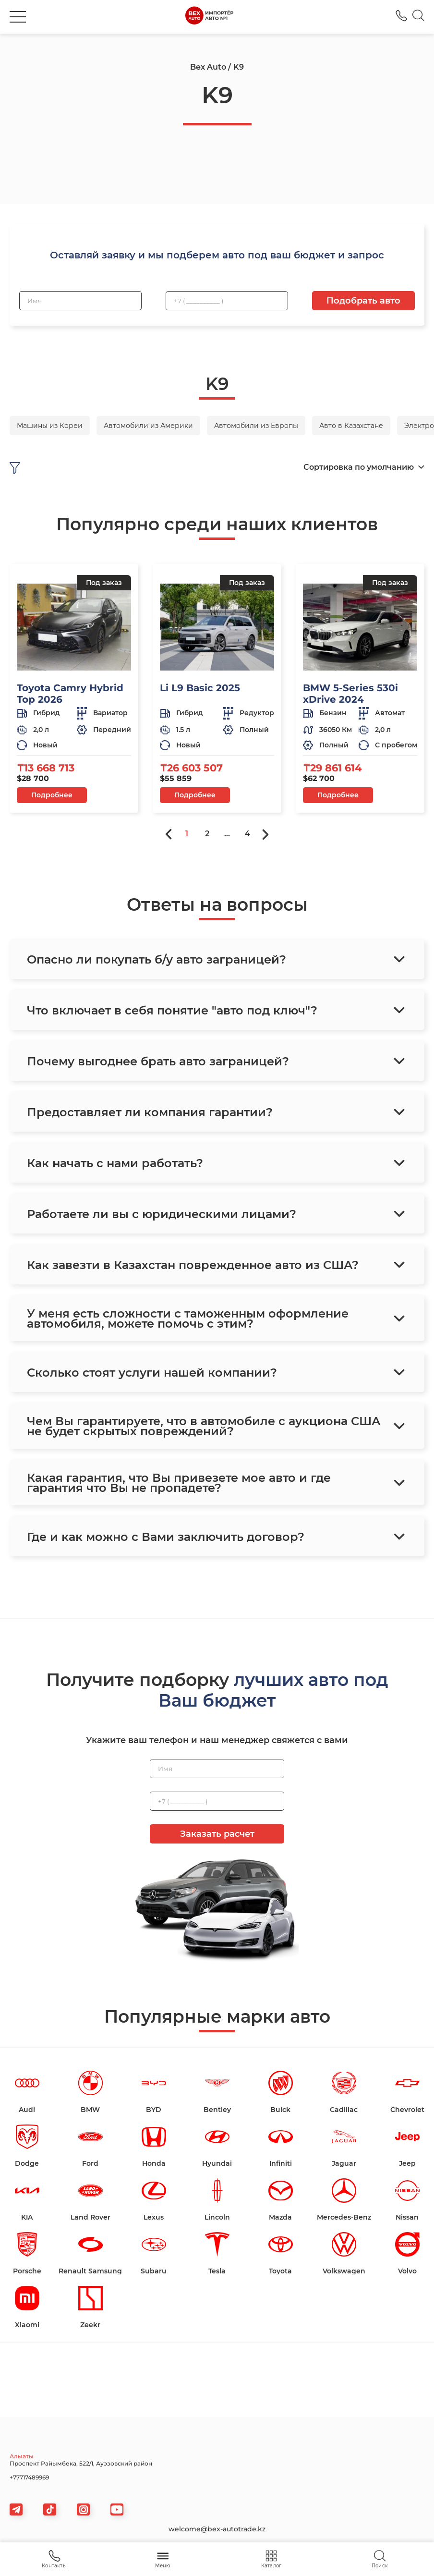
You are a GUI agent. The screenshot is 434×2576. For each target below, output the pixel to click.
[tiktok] (49, 2509)
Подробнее (51, 795)
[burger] (18, 16)
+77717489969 (29, 2477)
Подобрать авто (363, 300)
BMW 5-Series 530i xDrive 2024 (350, 693)
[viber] (83, 2509)
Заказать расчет (217, 1834)
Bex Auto (208, 67)
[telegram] (16, 2509)
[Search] (418, 17)
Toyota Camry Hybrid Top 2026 (70, 693)
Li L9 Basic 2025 (200, 688)
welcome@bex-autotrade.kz (217, 2529)
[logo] (209, 17)
